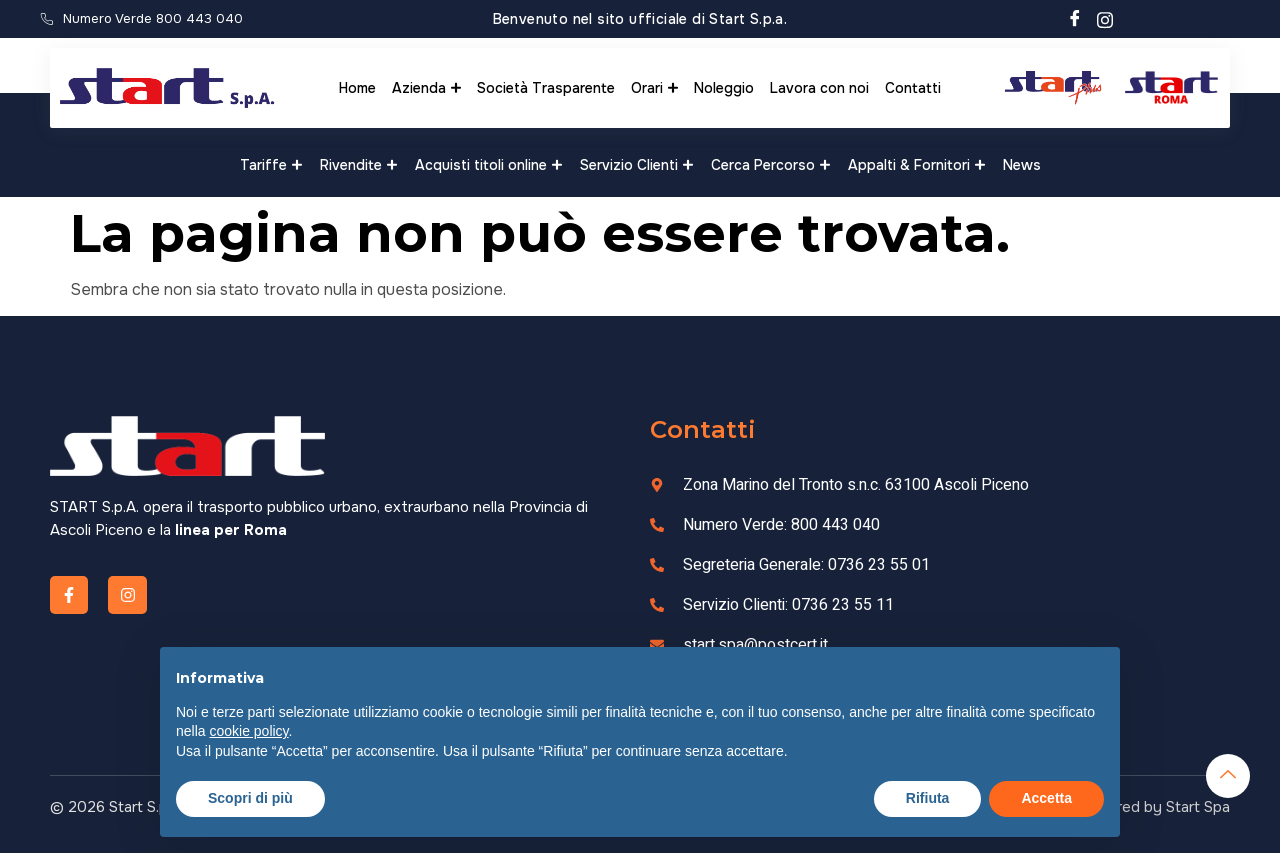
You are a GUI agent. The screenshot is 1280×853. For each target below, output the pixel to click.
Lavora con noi (819, 88)
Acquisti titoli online (488, 165)
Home (357, 88)
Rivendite (358, 165)
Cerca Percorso (770, 165)
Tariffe (271, 165)
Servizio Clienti (636, 165)
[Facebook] (1075, 19)
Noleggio (724, 88)
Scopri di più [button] (250, 798)
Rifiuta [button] (928, 798)
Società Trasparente (546, 88)
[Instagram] (1105, 19)
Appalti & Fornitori (916, 165)
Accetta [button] (1046, 798)
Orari (654, 88)
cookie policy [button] (248, 731)
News (1022, 165)
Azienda (426, 88)
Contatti (913, 88)
